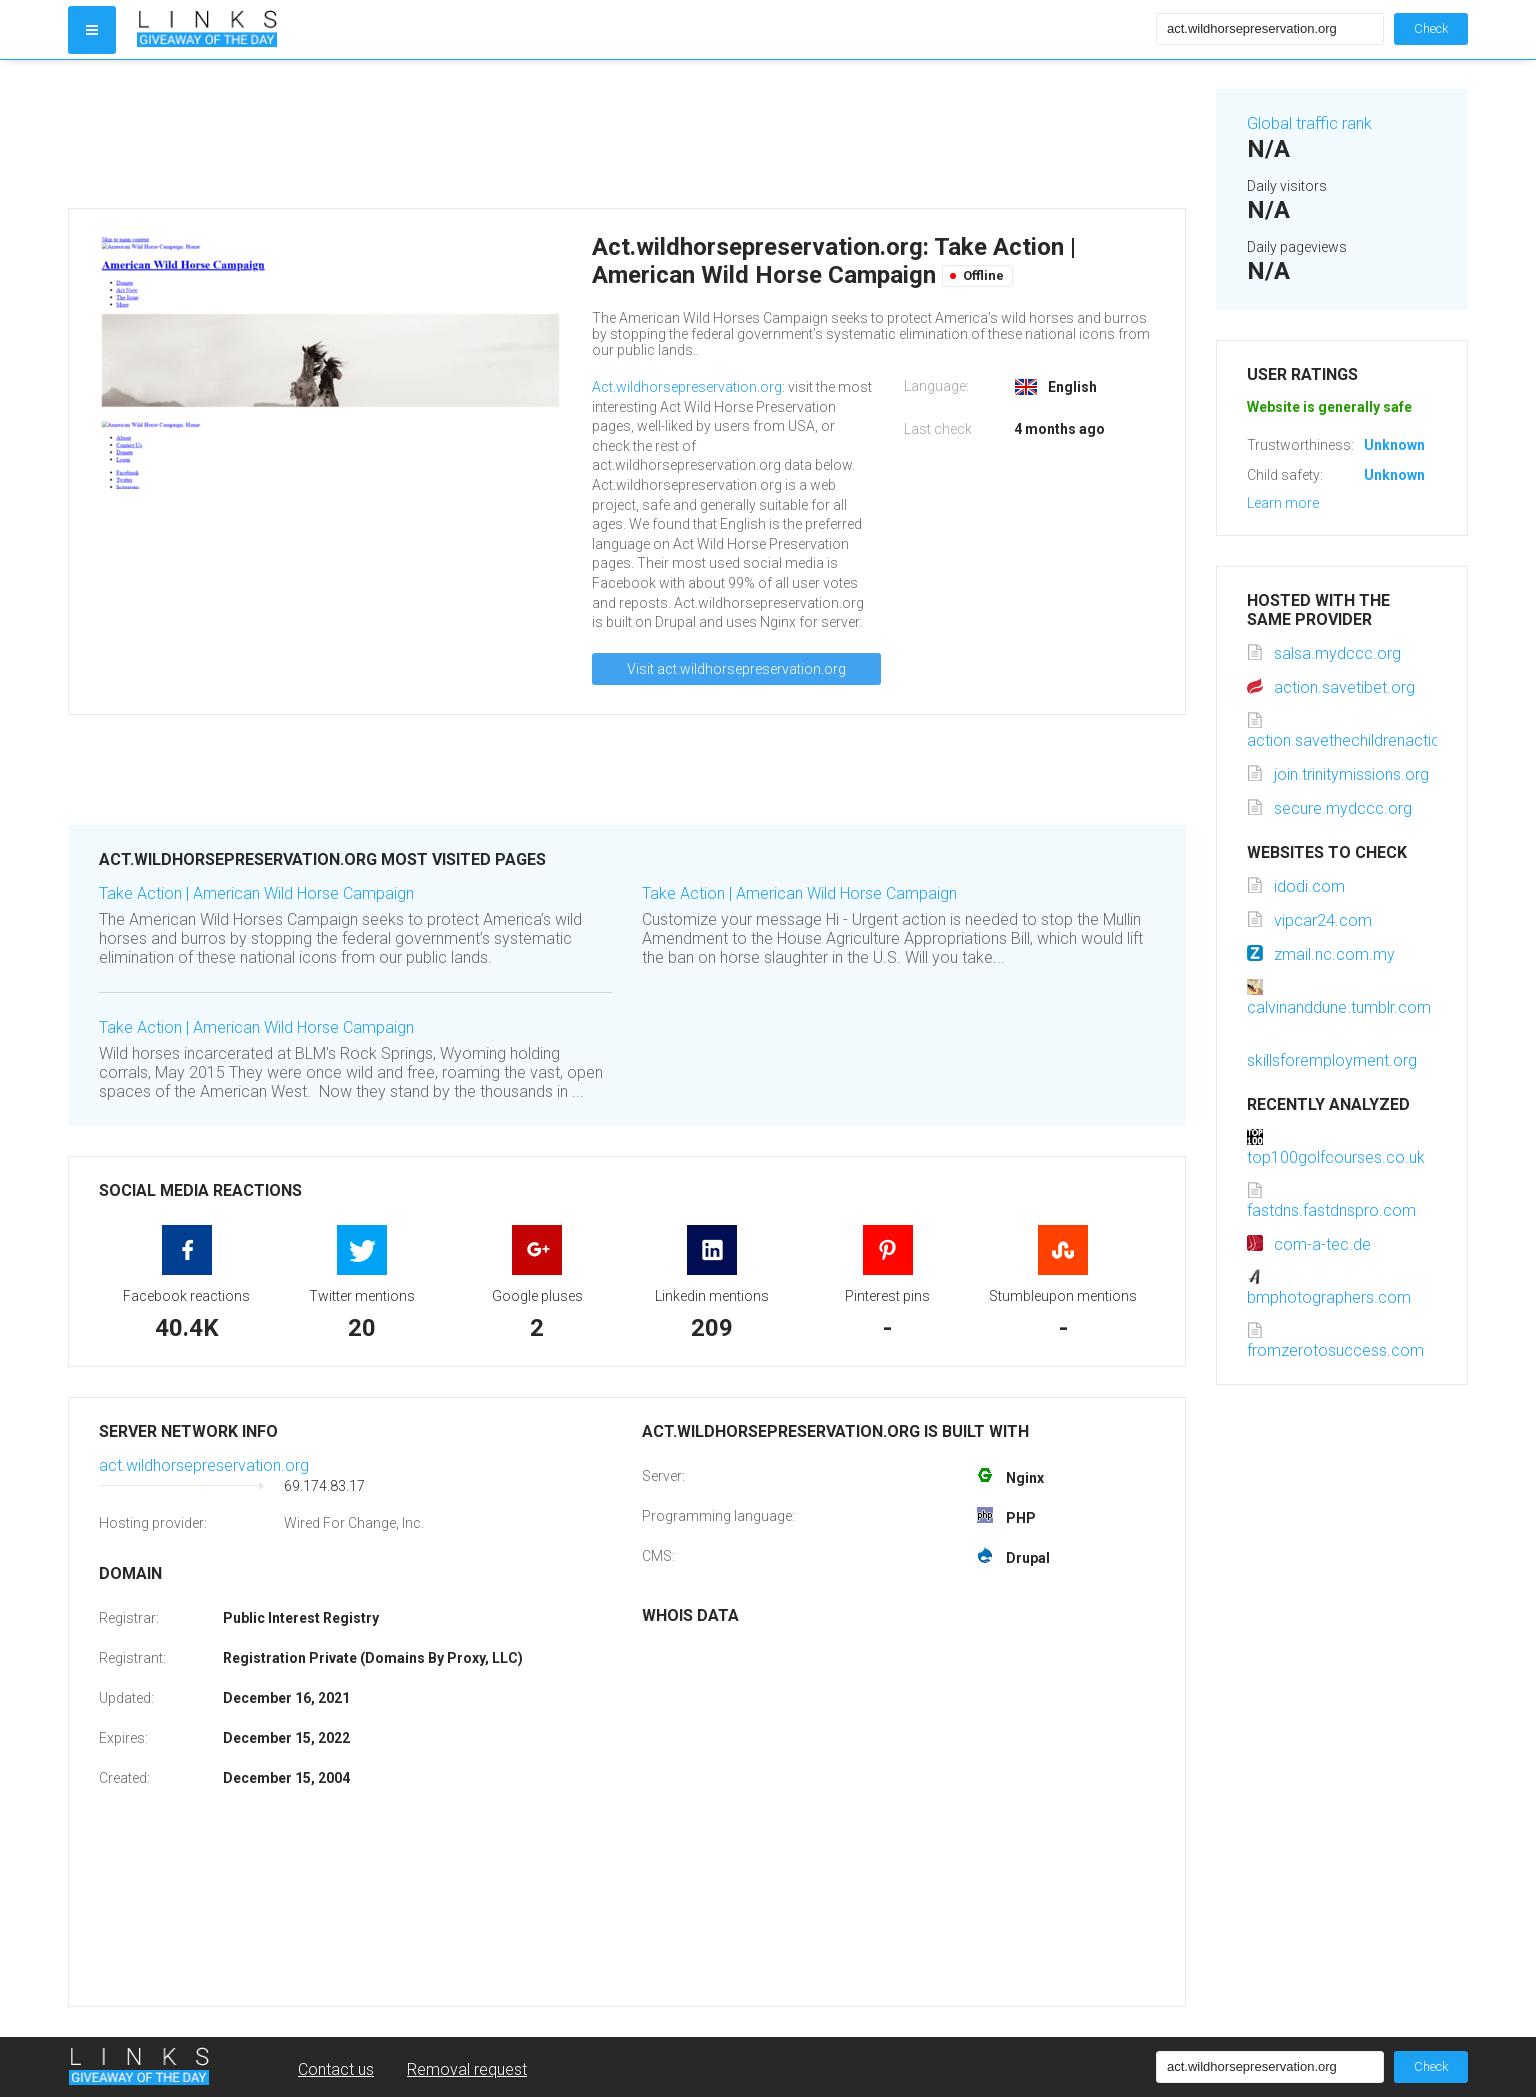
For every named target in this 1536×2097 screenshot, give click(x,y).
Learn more (1283, 503)
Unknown (1394, 445)
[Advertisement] (627, 134)
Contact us (336, 2069)
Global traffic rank (1309, 123)
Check (1431, 28)
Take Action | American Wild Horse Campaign (256, 893)
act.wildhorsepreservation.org (204, 1465)
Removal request (467, 2069)
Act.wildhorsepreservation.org (687, 387)
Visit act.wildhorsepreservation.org (736, 669)
